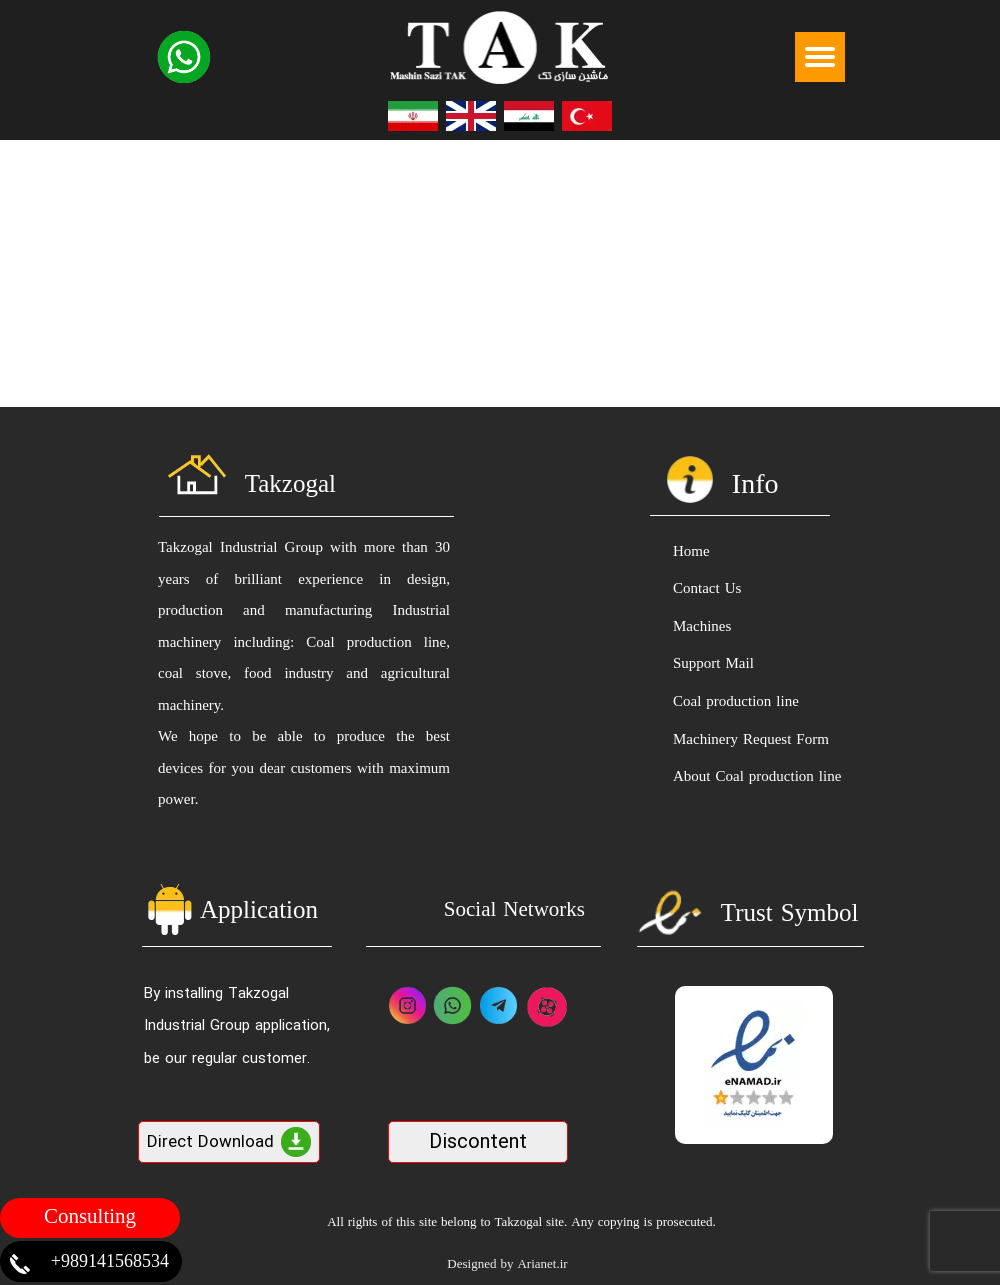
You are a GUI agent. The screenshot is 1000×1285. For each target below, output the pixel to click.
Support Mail (713, 664)
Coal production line (736, 702)
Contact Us (707, 589)
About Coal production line (755, 777)
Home (691, 552)
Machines (702, 627)
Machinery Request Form (751, 740)
